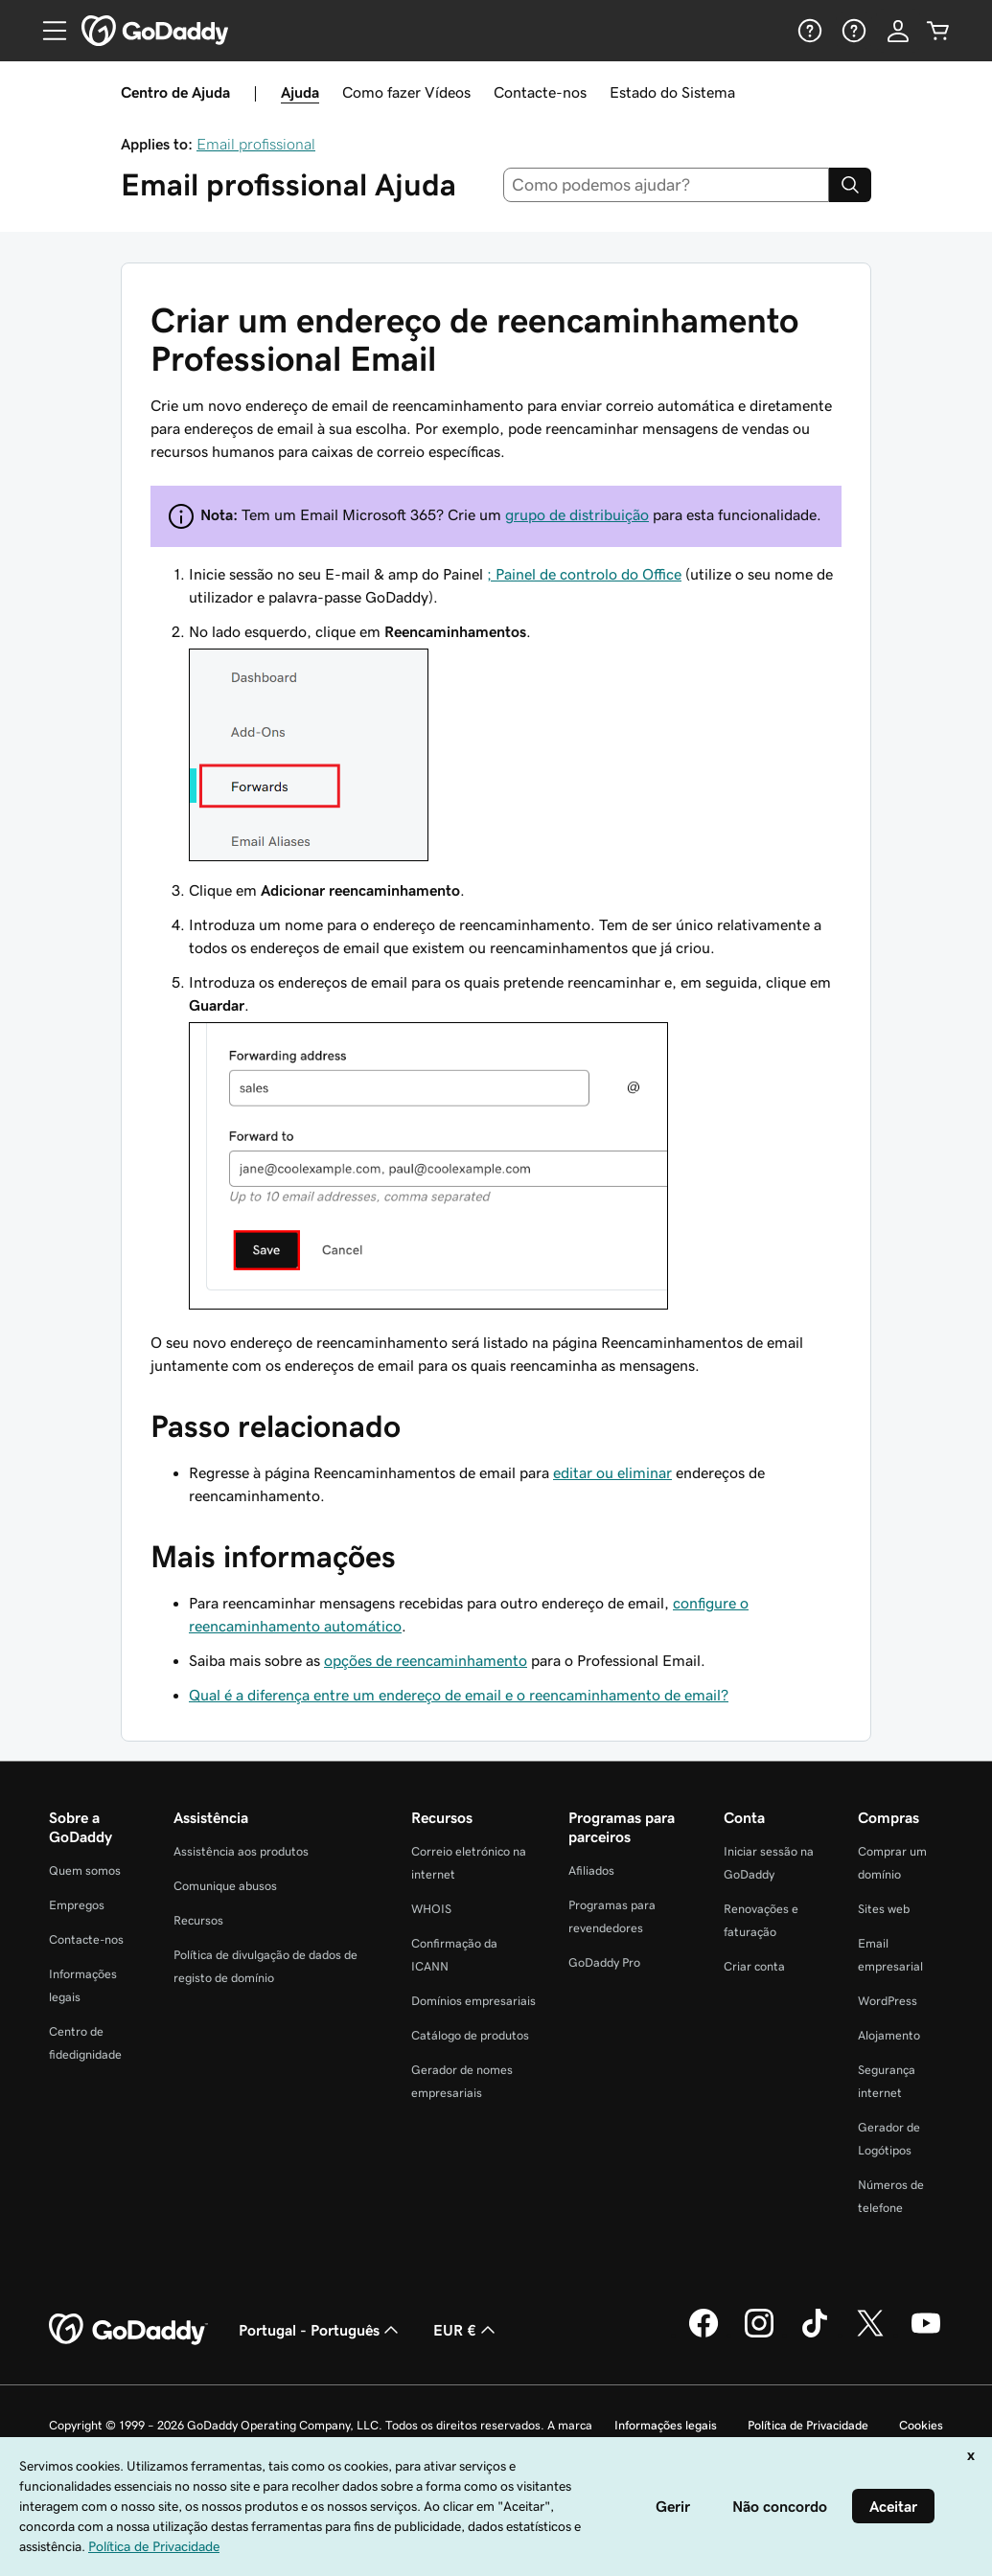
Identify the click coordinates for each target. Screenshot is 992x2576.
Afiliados (591, 1870)
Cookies (921, 2425)
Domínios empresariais (473, 2001)
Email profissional (255, 143)
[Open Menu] (47, 30)
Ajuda (300, 92)
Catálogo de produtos (470, 2035)
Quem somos (85, 1870)
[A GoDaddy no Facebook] (703, 2334)
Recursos (198, 1920)
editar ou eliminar (612, 1472)
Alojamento (889, 2035)
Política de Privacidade (808, 2425)
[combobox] (666, 185)
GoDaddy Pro (604, 1962)
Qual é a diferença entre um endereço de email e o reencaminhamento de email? (458, 1694)
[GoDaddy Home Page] (128, 2330)
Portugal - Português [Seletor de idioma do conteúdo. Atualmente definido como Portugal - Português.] (321, 2329)
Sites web (884, 1909)
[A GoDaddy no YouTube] (926, 2334)
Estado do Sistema (672, 92)
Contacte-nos (540, 92)
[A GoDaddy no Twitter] (870, 2334)
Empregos (76, 1905)
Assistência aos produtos (241, 1851)
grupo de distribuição (577, 514)
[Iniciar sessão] (898, 31)
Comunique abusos (225, 1886)
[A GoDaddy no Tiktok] (814, 2334)
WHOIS (431, 1909)
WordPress (887, 2001)
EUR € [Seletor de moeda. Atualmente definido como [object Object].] (466, 2329)
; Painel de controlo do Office (584, 573)
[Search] (850, 185)
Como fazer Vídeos (406, 92)
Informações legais (665, 2425)
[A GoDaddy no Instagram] (759, 2334)
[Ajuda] (808, 31)
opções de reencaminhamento (425, 1660)
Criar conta (754, 1966)
